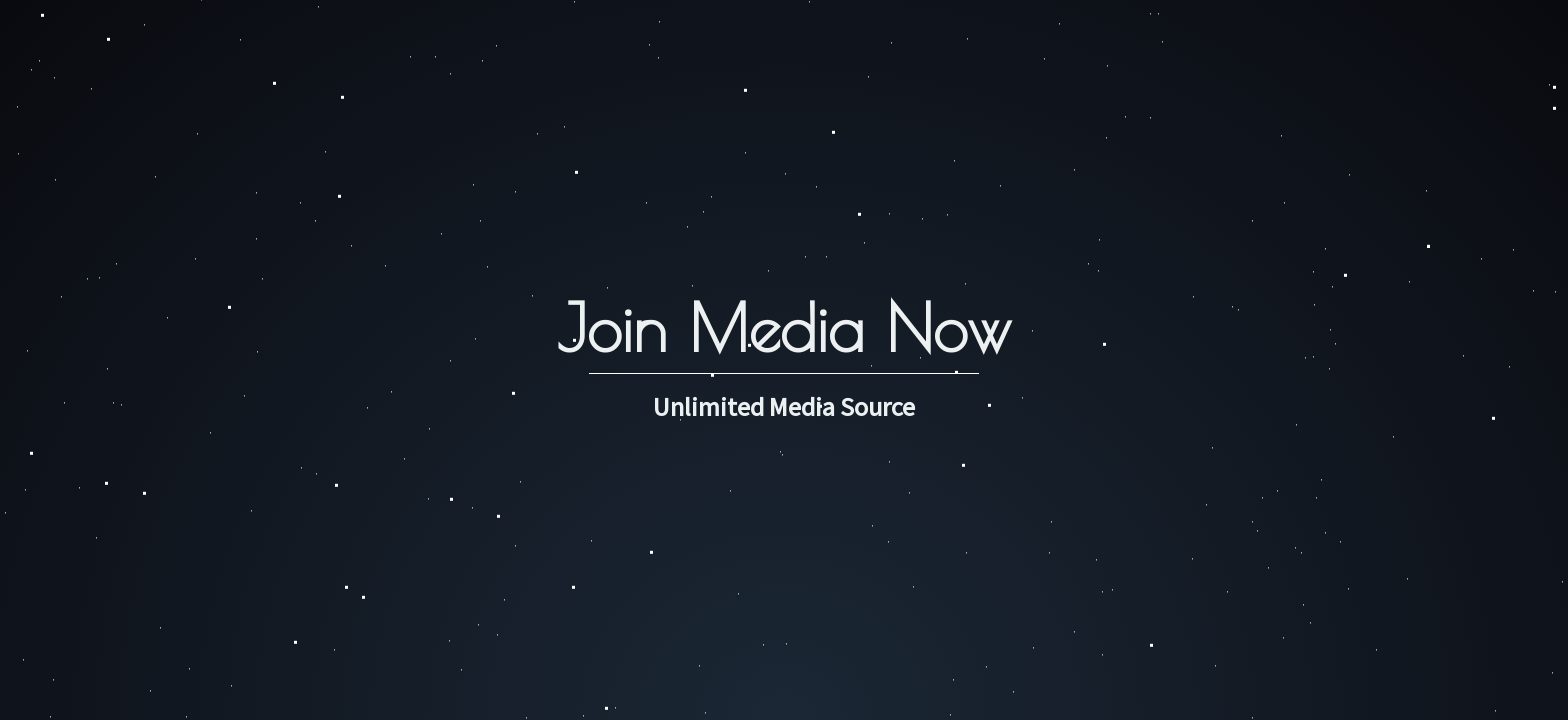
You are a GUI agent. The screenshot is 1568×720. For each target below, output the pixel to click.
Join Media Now (784, 327)
